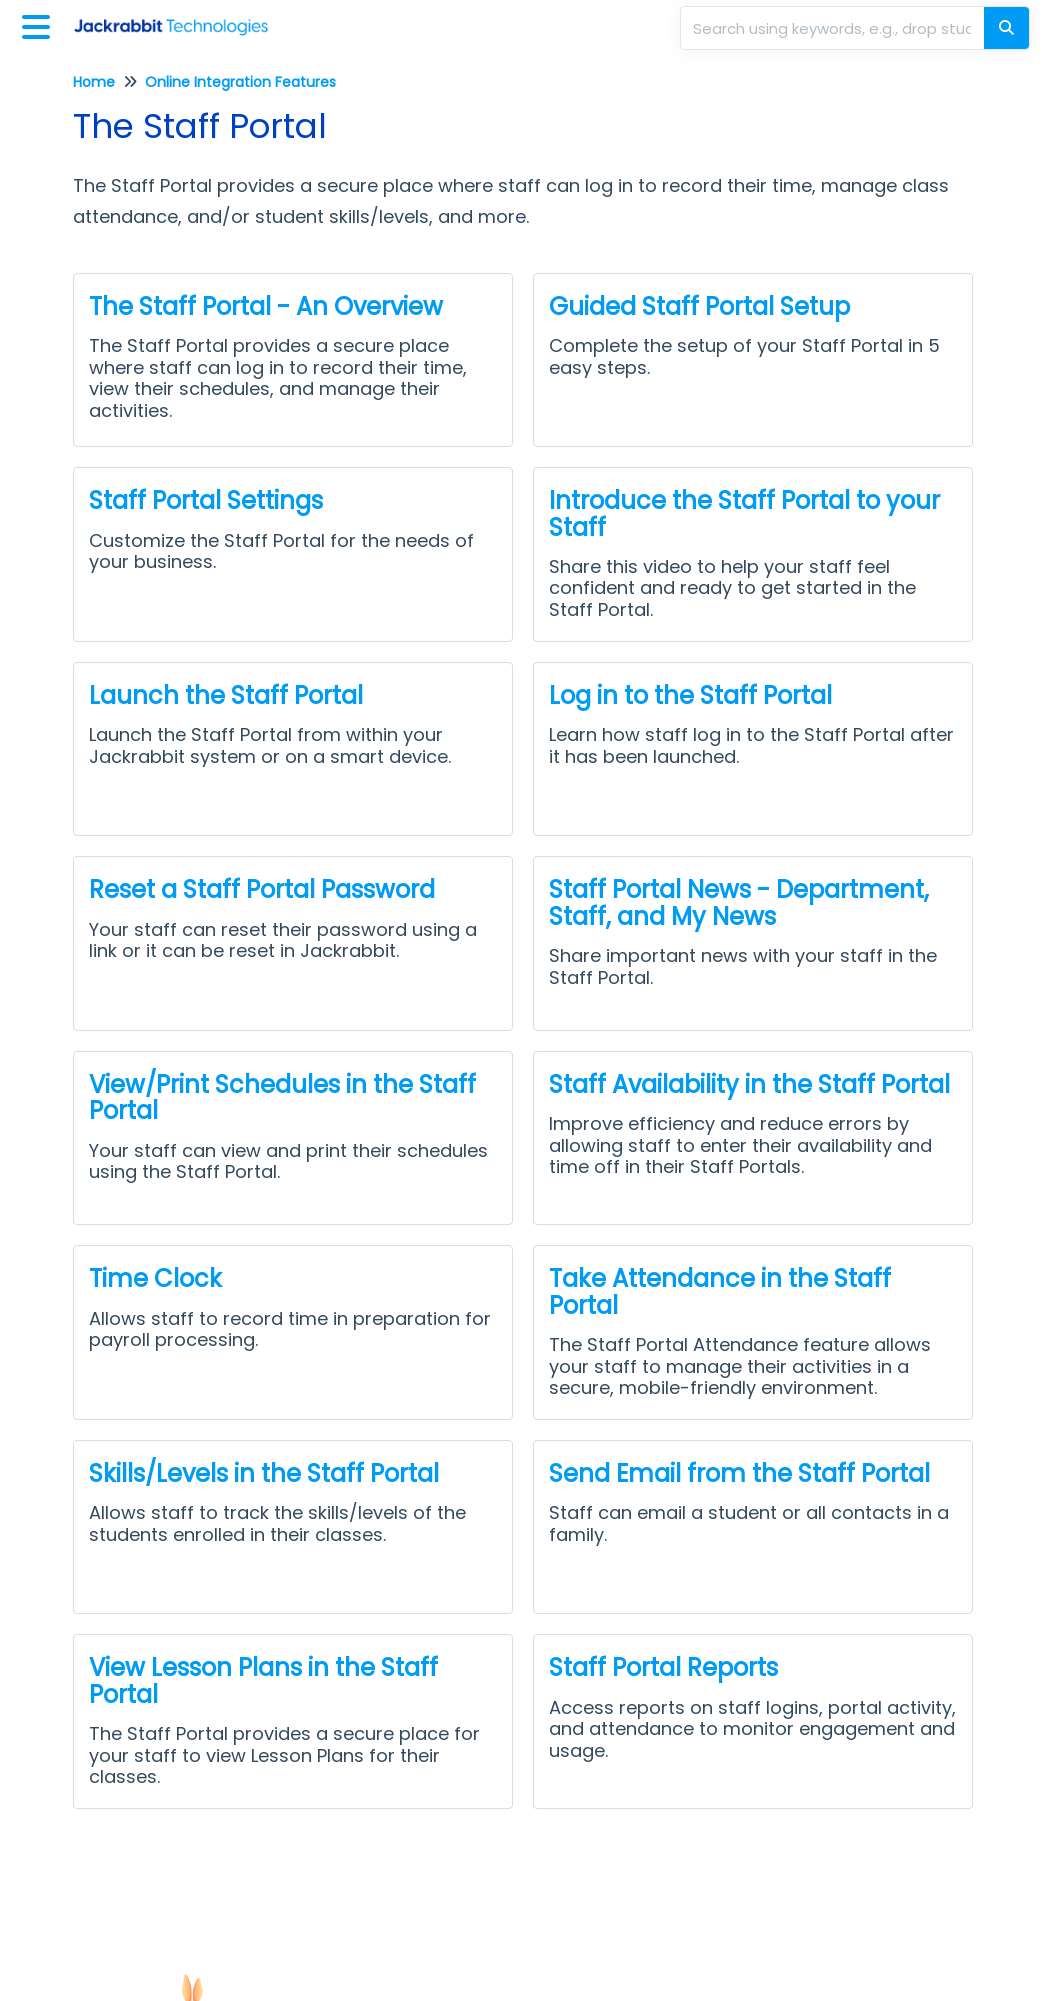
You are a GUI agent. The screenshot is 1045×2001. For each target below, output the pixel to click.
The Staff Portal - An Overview (266, 306)
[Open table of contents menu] (40, 24)
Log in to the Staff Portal (690, 695)
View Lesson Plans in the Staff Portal (263, 1680)
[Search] (1006, 28)
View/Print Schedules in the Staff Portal (282, 1097)
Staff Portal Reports (663, 1667)
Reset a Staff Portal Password (262, 889)
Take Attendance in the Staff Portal (720, 1291)
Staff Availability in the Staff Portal (749, 1084)
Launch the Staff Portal (226, 695)
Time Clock (155, 1278)
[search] (834, 28)
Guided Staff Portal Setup (699, 306)
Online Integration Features (240, 82)
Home (94, 82)
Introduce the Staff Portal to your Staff (744, 513)
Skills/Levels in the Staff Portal (264, 1473)
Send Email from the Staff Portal (739, 1473)
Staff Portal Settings (206, 500)
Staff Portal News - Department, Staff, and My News (739, 902)
